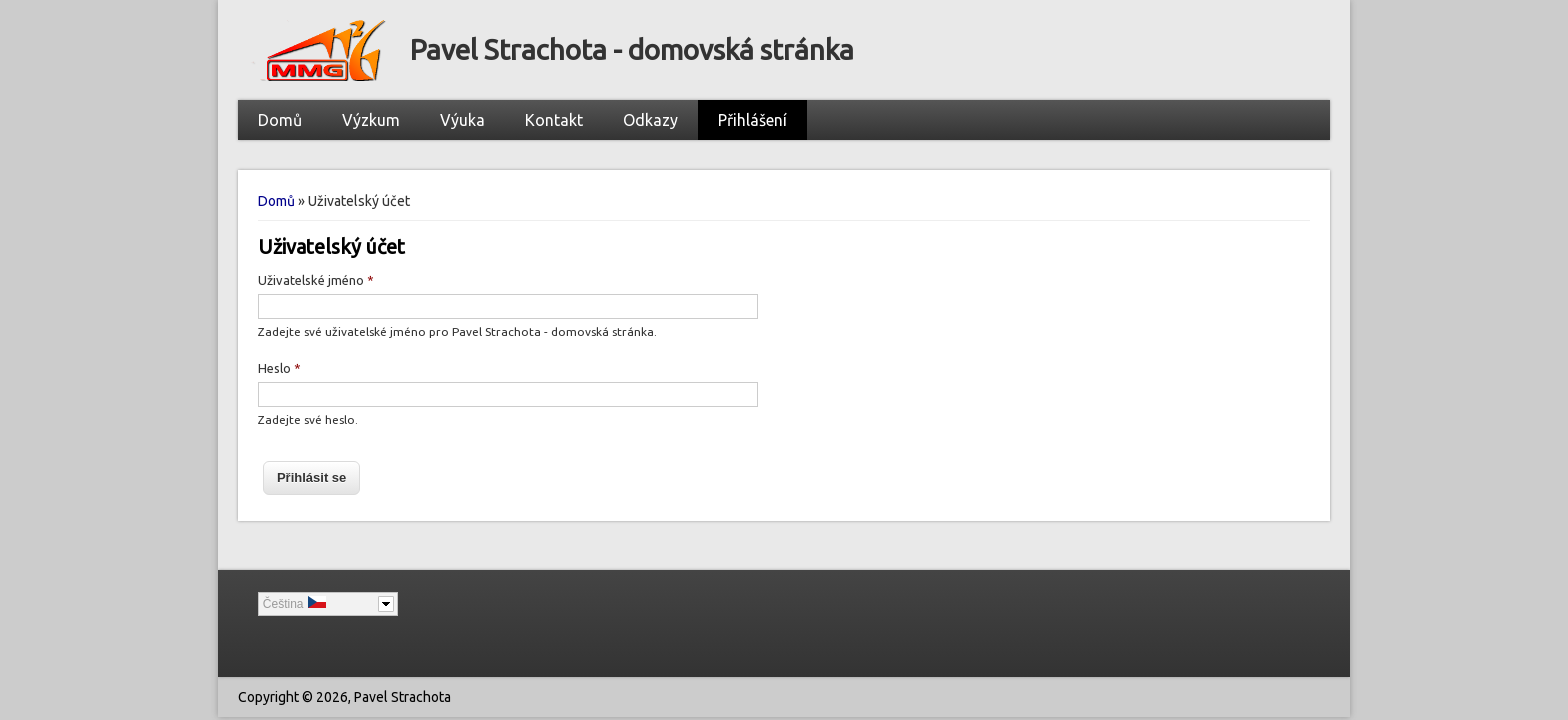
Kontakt (554, 120)
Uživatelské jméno (316, 280)
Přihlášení (752, 120)
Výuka (462, 120)
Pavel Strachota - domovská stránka (632, 49)
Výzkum (371, 120)
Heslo (279, 368)
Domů (280, 120)
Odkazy (650, 120)
